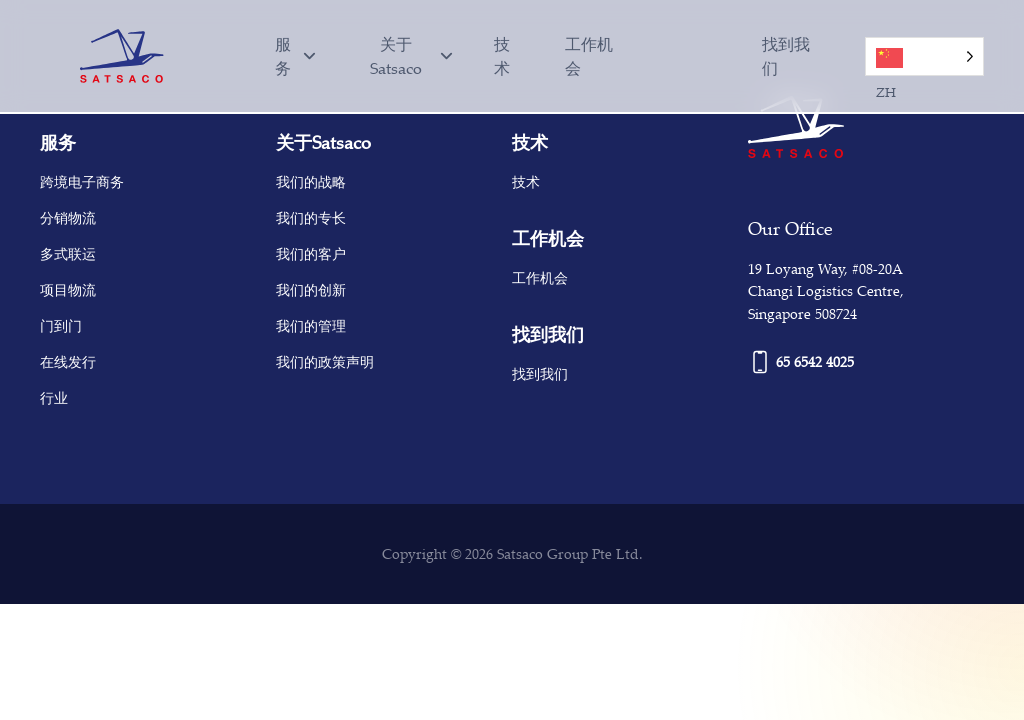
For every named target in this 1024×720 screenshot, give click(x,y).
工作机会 (589, 56)
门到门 (61, 325)
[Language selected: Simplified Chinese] (723, 56)
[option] (715, 46)
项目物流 (68, 289)
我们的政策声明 (325, 361)
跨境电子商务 (82, 181)
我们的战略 (311, 181)
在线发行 (68, 361)
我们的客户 (311, 253)
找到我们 (786, 56)
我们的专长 (311, 217)
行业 (54, 397)
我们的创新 (311, 289)
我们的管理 (311, 325)
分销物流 (68, 217)
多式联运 (68, 253)
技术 (502, 56)
